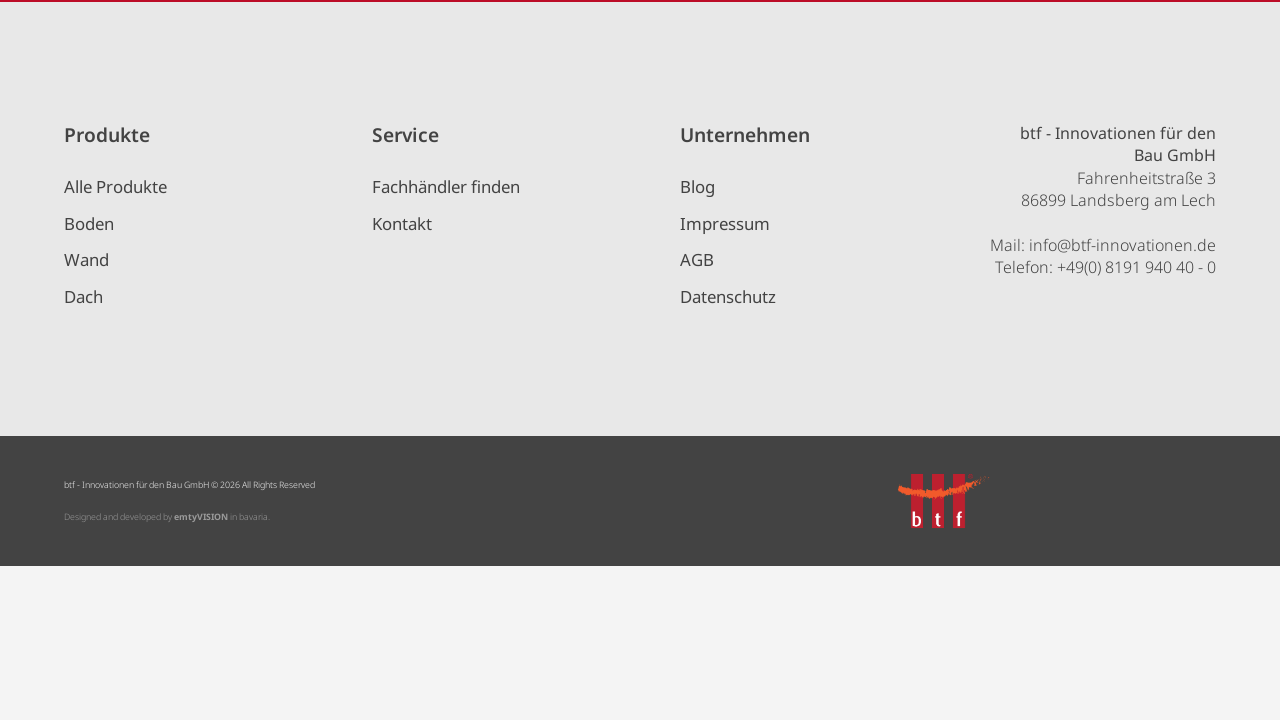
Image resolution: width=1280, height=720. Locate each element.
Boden (89, 223)
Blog (697, 186)
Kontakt (402, 223)
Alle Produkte (115, 186)
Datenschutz (728, 296)
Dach (83, 296)
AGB (697, 259)
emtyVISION (201, 517)
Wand (86, 259)
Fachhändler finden (446, 186)
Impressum (725, 223)
